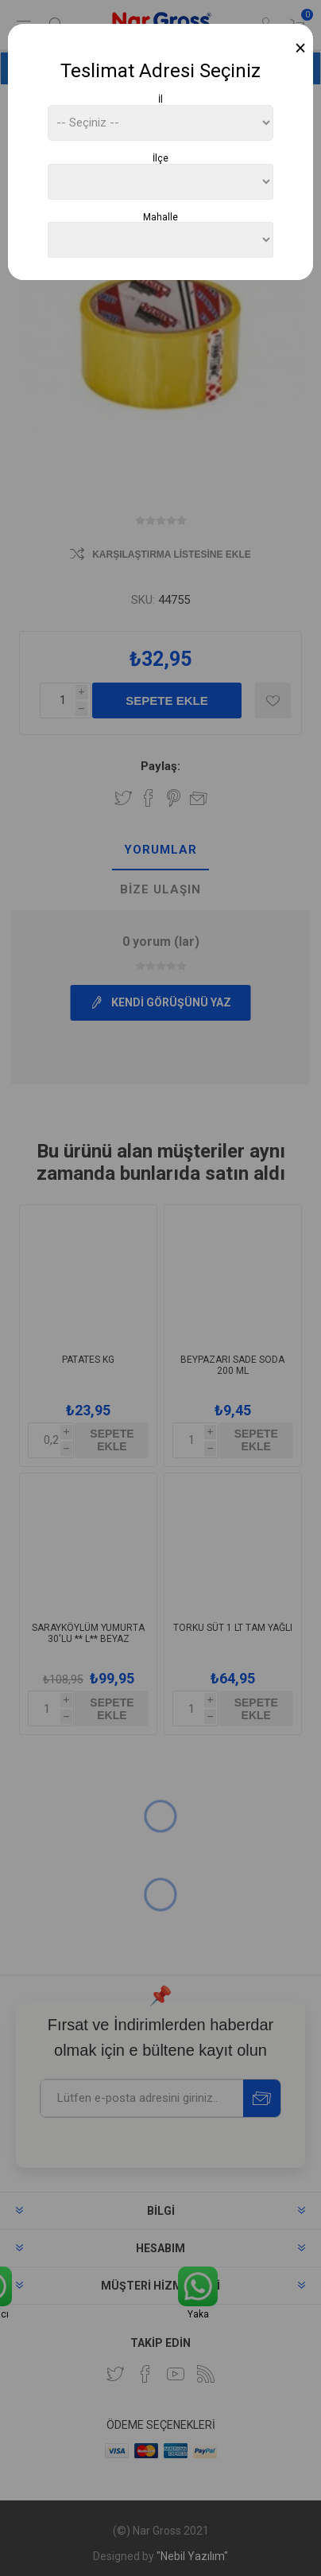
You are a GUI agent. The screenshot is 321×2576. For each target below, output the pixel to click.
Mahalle (160, 216)
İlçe (160, 158)
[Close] (300, 48)
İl (160, 99)
